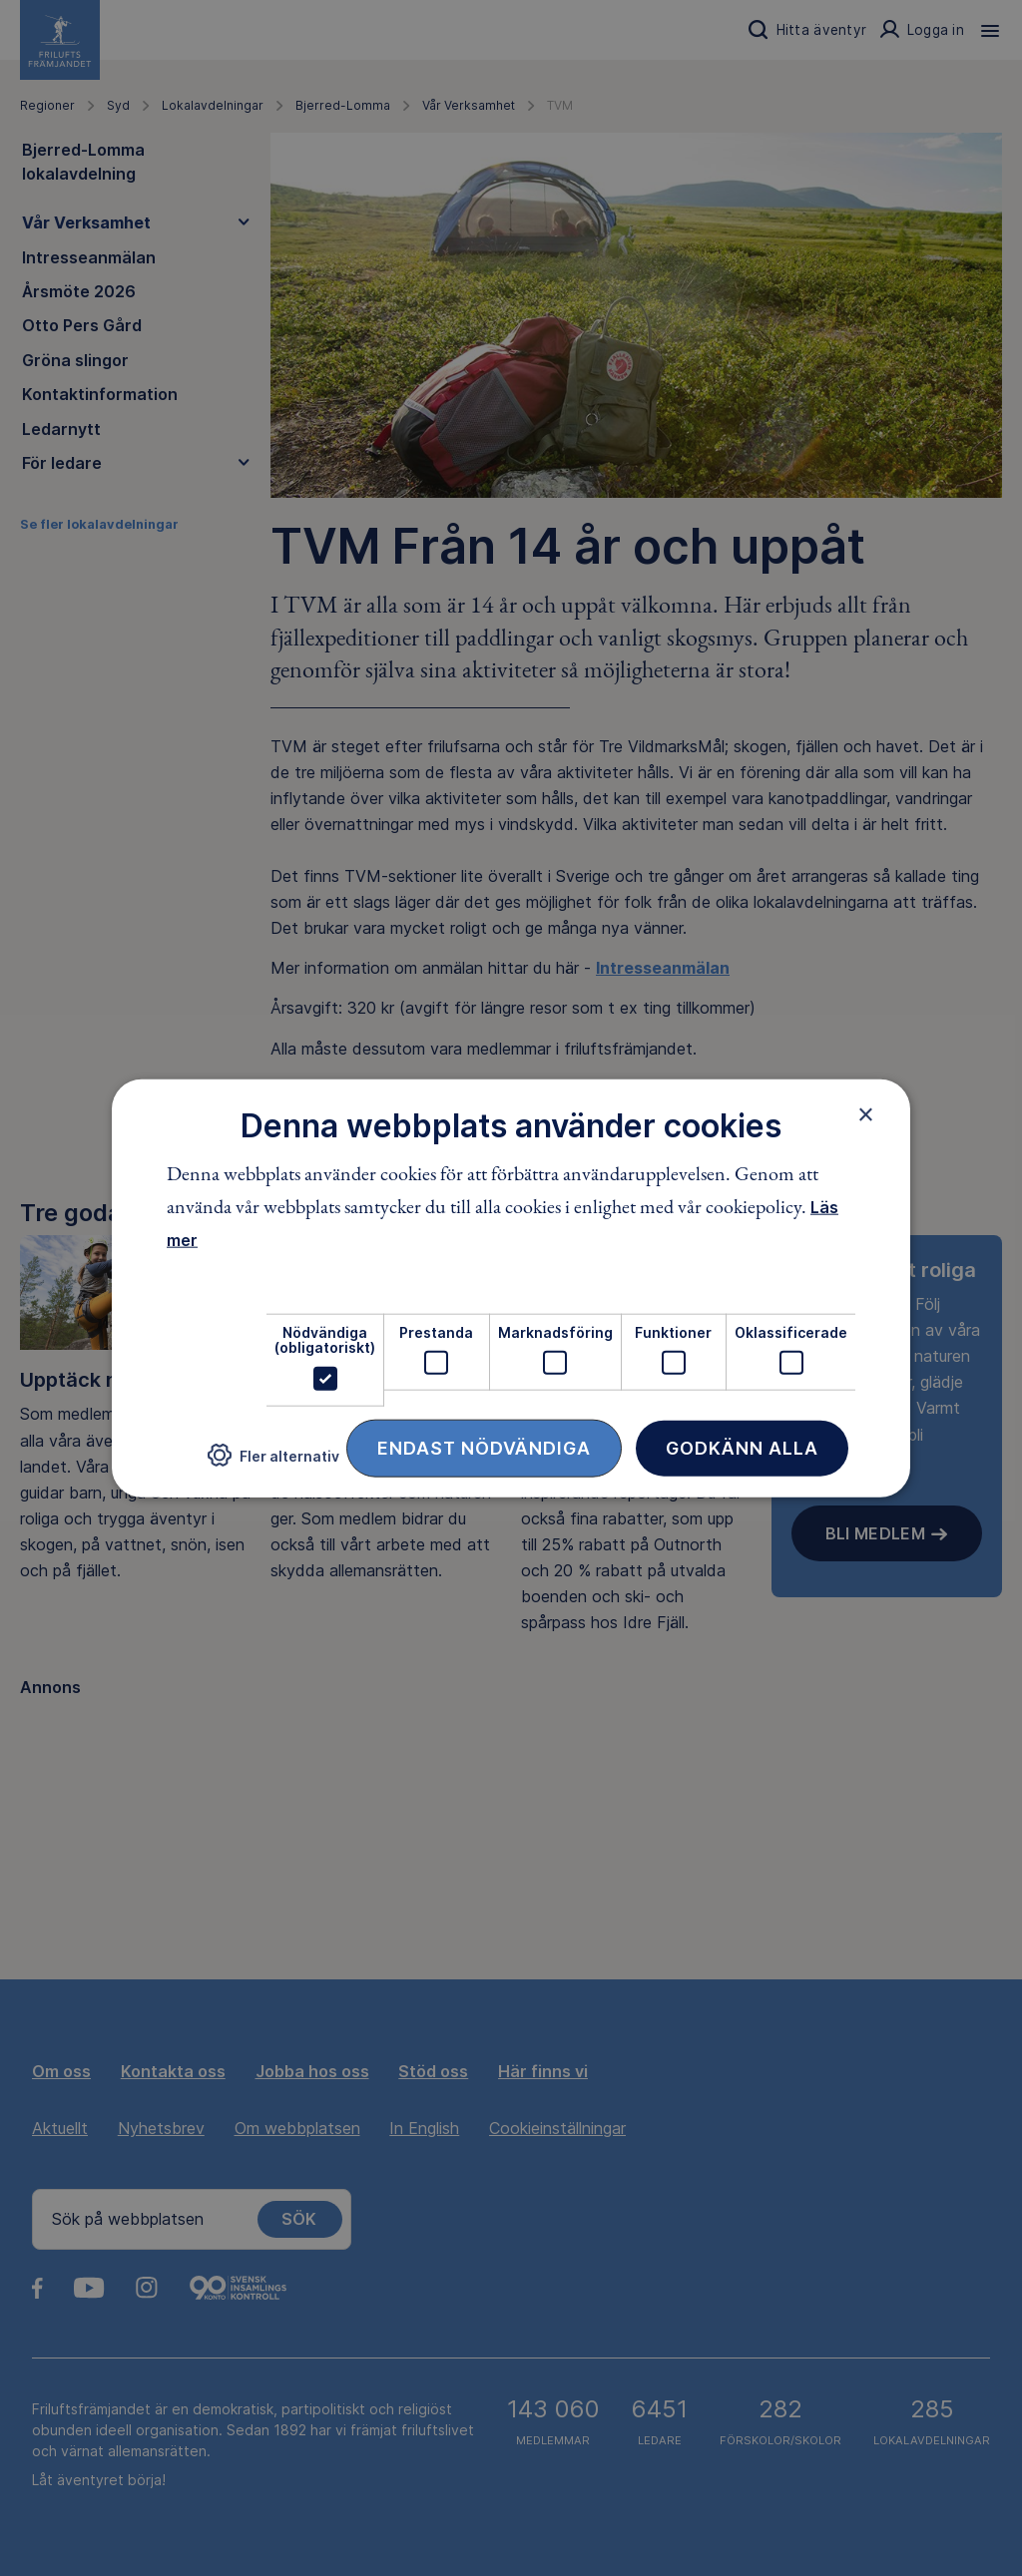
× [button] (865, 1114)
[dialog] (511, 1288)
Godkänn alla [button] (742, 1447)
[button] (273, 1463)
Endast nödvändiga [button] (484, 1447)
